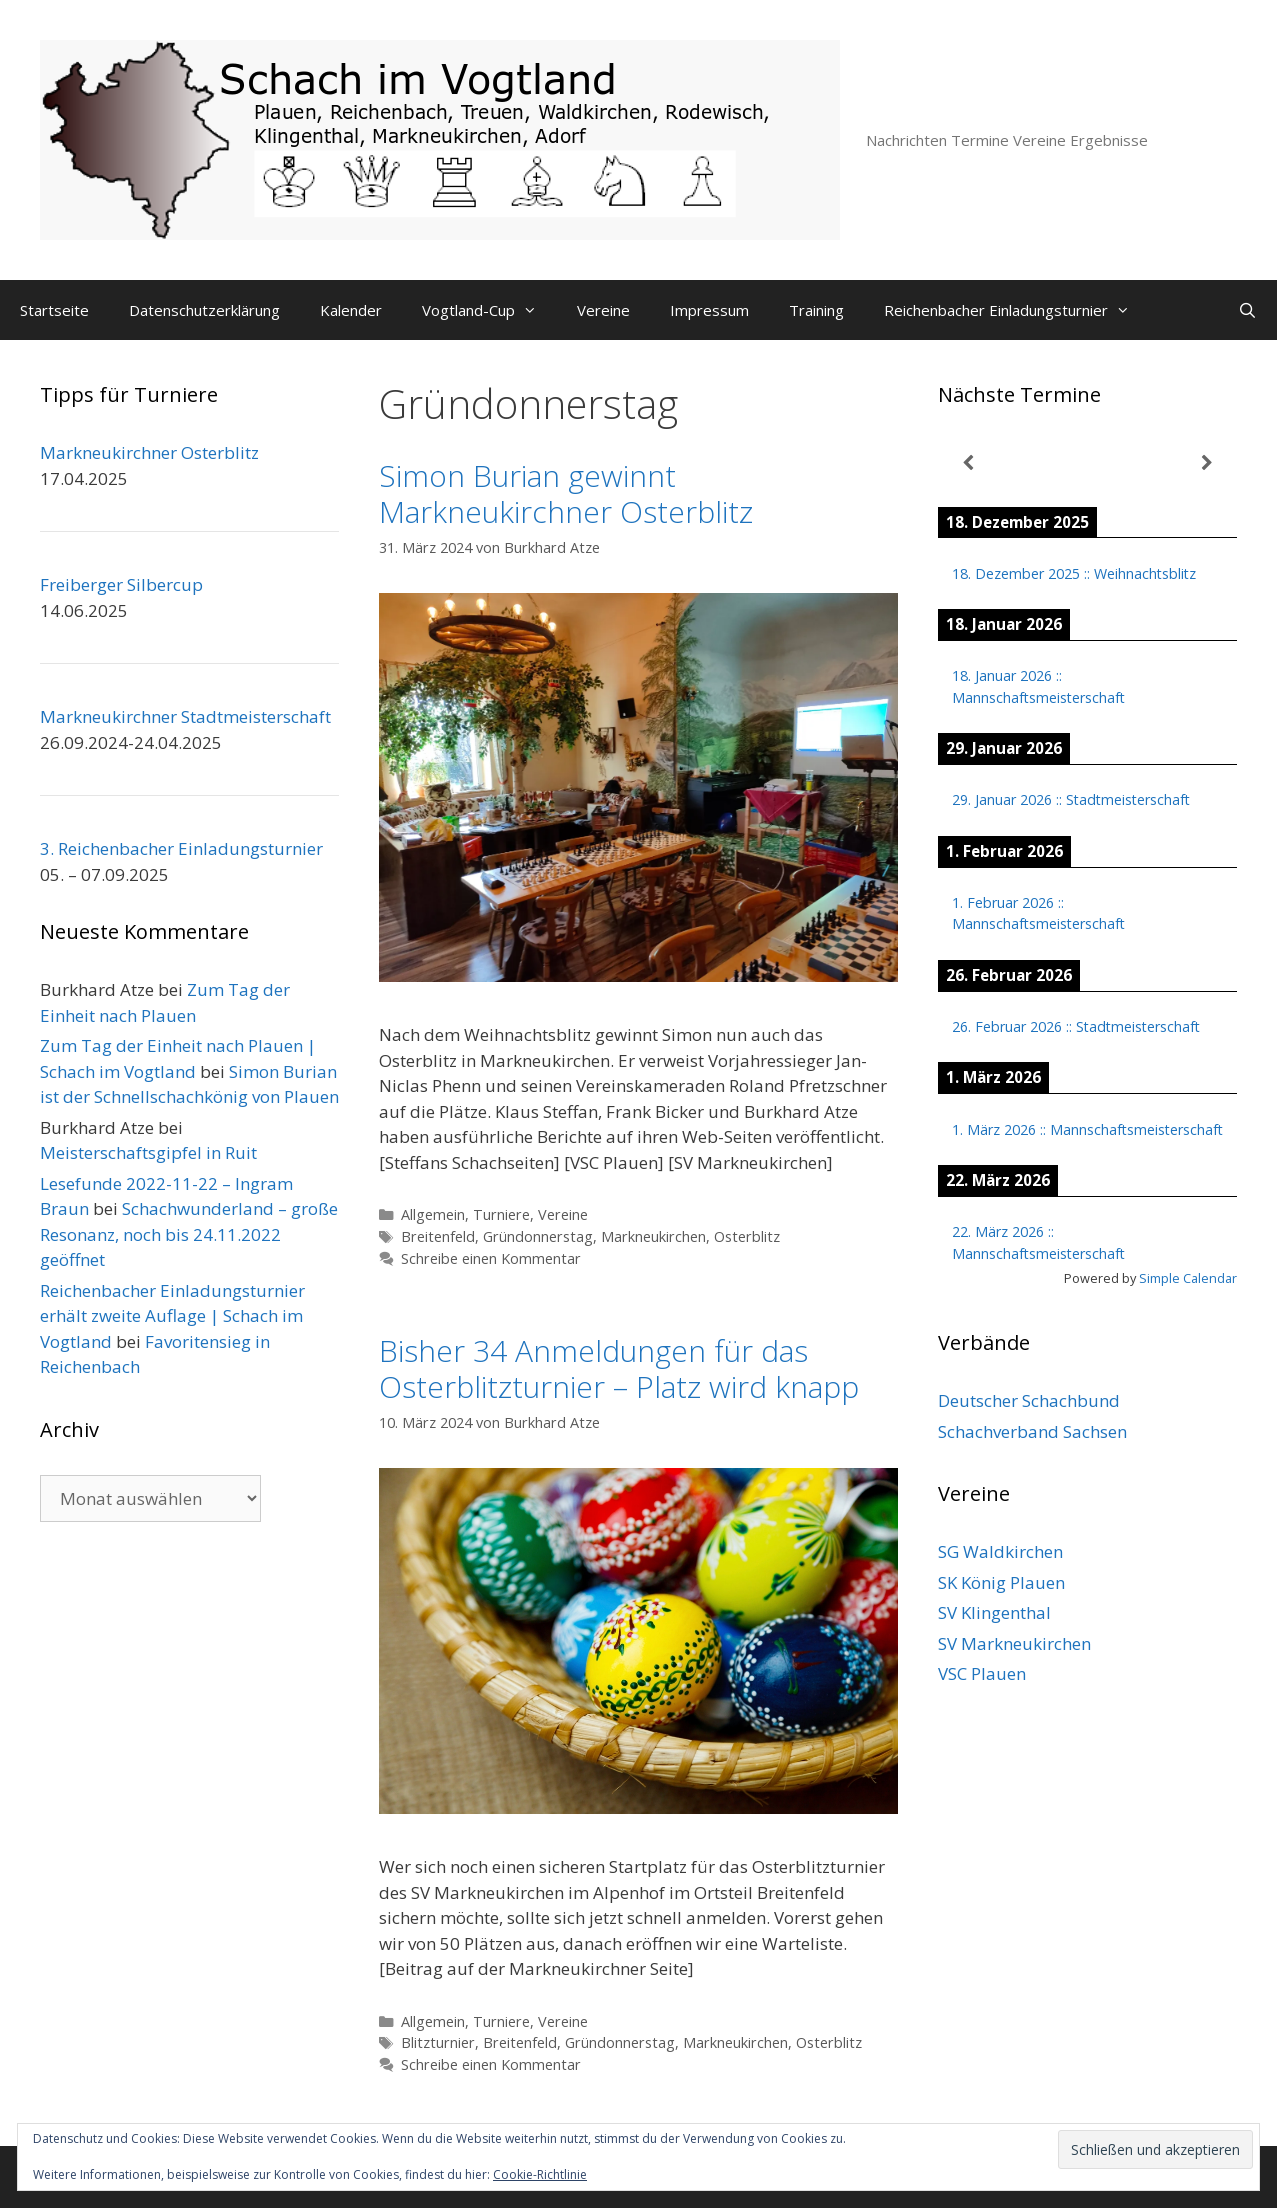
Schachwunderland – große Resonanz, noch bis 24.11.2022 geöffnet (189, 1234)
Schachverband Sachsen (1032, 1431)
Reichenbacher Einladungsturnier (1017, 310)
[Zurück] (968, 463)
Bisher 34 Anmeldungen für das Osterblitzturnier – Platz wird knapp (619, 1368)
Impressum (709, 310)
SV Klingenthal (994, 1612)
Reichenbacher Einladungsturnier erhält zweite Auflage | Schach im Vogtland (172, 1316)
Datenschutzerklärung (204, 310)
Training (816, 310)
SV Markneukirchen (1014, 1643)
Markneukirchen (653, 1236)
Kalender (351, 310)
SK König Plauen (1001, 1582)
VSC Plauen (982, 1673)
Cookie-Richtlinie (540, 2174)
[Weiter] (1207, 463)
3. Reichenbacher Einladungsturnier (181, 848)
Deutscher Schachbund (1029, 1400)
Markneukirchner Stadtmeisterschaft (185, 716)
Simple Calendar (1188, 1278)
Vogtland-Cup (489, 310)
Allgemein (433, 1214)
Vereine (603, 310)
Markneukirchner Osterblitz (149, 452)
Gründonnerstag (538, 1236)
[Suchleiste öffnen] (1247, 310)
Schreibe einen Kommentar (491, 1258)
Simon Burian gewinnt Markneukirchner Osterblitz (566, 493)
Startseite (54, 310)
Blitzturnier (438, 2042)
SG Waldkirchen (1000, 1551)
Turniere (501, 1214)
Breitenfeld (438, 1236)
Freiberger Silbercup (121, 584)
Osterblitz (747, 1236)
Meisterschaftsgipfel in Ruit (148, 1152)
